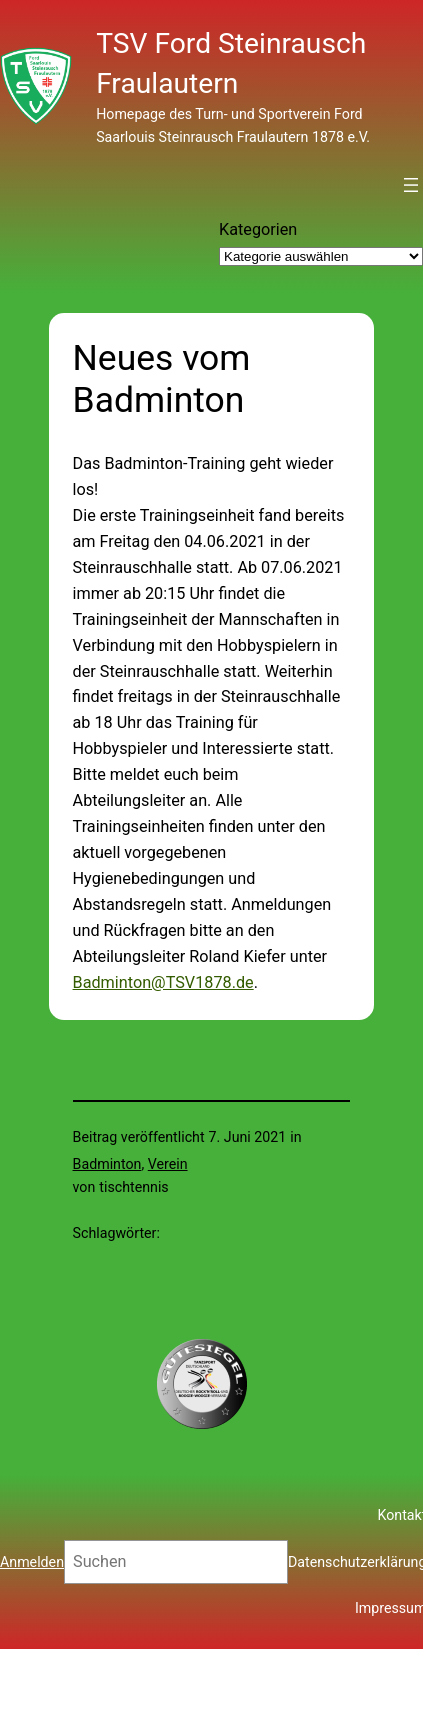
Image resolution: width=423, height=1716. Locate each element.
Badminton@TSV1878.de (163, 982)
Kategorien (258, 229)
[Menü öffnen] (411, 185)
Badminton (107, 1164)
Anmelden (32, 1562)
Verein (168, 1164)
